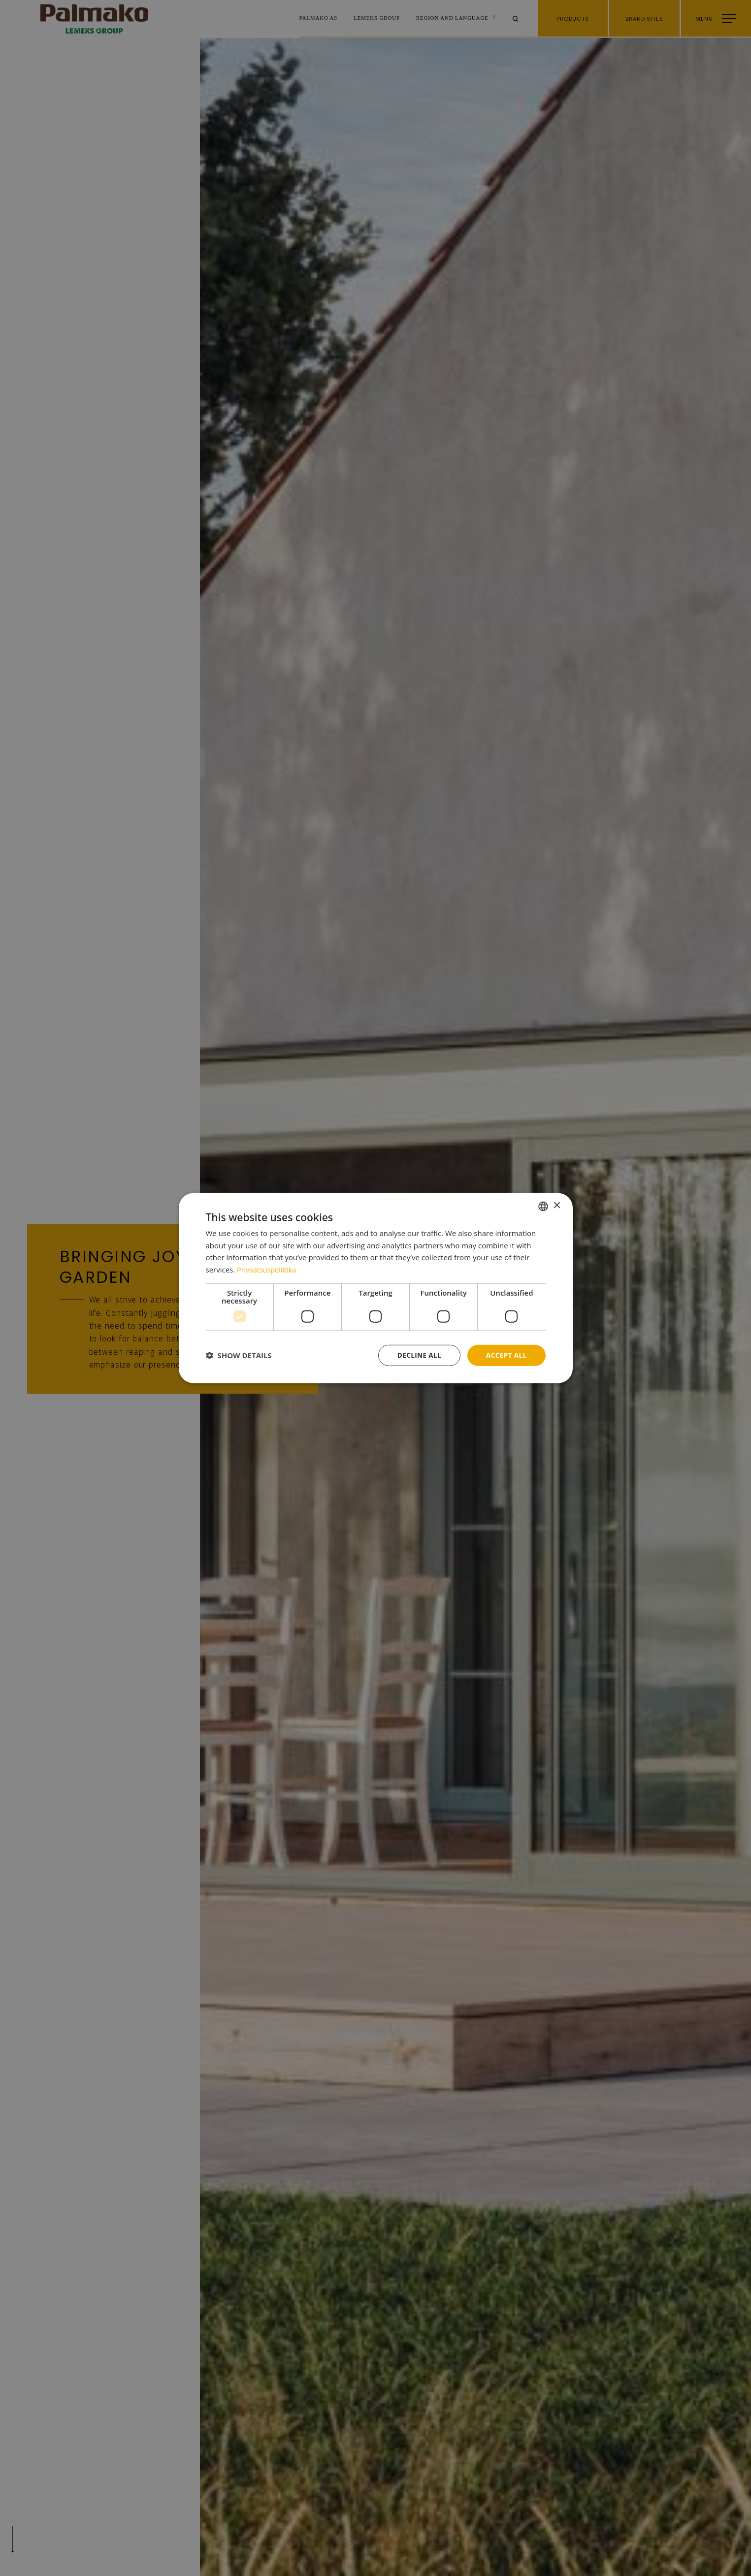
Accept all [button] (505, 1355)
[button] (239, 1355)
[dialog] (376, 1287)
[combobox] (543, 1205)
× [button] (556, 1205)
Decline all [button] (417, 1355)
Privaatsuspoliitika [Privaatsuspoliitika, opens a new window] (268, 1269)
